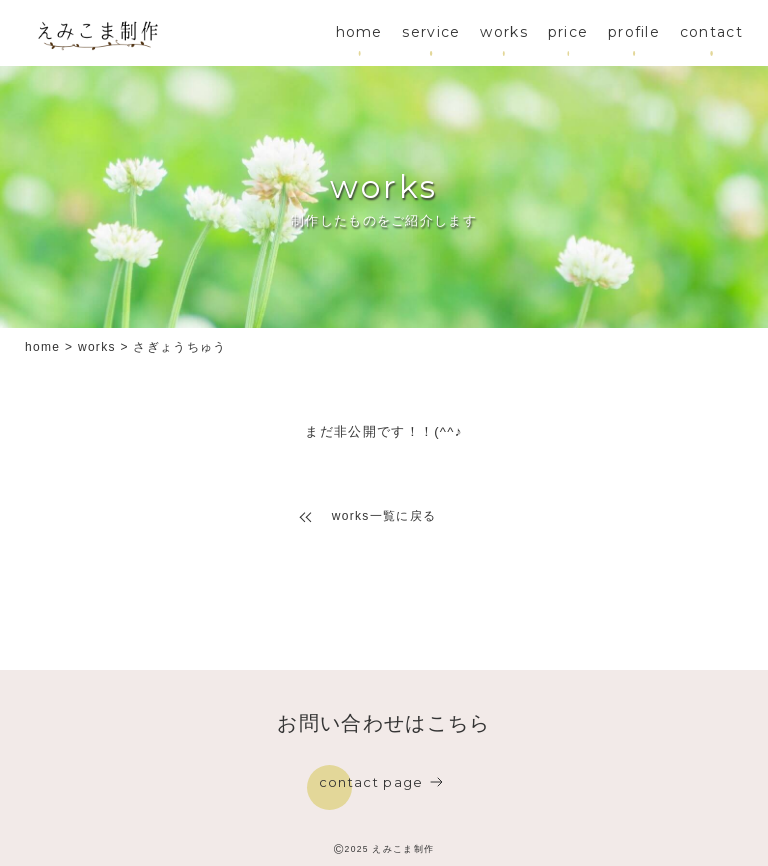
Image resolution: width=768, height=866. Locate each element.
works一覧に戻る (384, 516)
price (568, 32)
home (359, 32)
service (431, 32)
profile (634, 32)
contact (711, 32)
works (504, 32)
